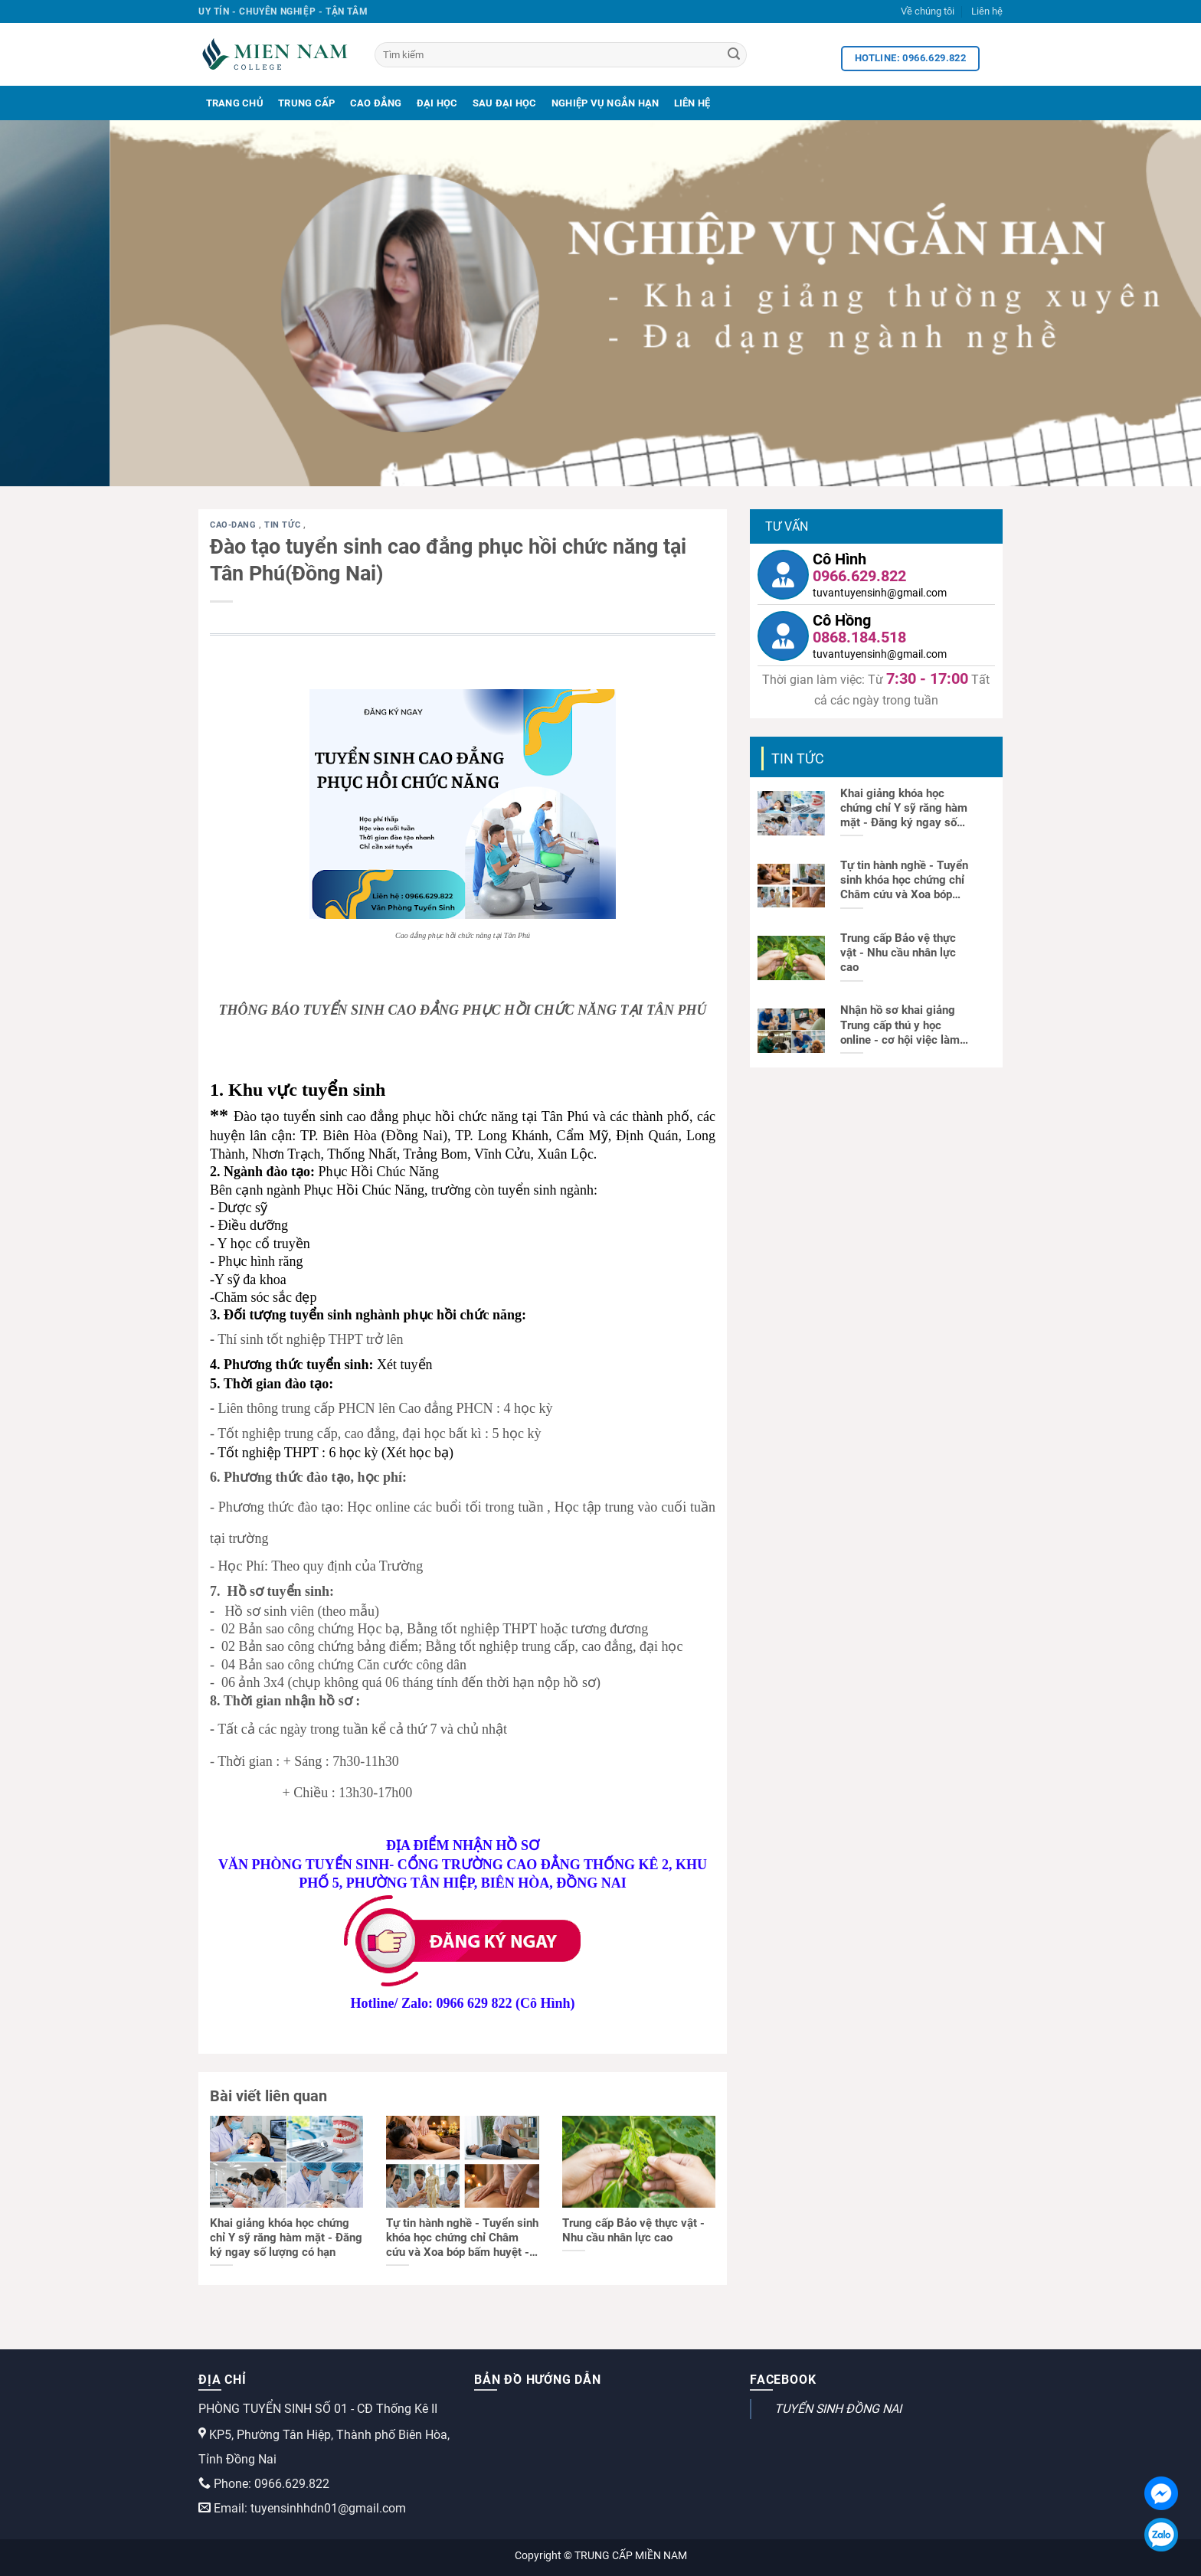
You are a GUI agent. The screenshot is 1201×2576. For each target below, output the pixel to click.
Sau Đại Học (505, 103)
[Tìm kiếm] (561, 54)
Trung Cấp (306, 103)
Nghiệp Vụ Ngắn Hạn (605, 103)
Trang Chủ (234, 103)
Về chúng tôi (927, 11)
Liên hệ (987, 11)
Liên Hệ (692, 103)
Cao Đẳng (376, 103)
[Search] (734, 55)
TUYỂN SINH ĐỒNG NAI (838, 2408)
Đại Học (437, 103)
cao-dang (234, 525)
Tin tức (283, 525)
